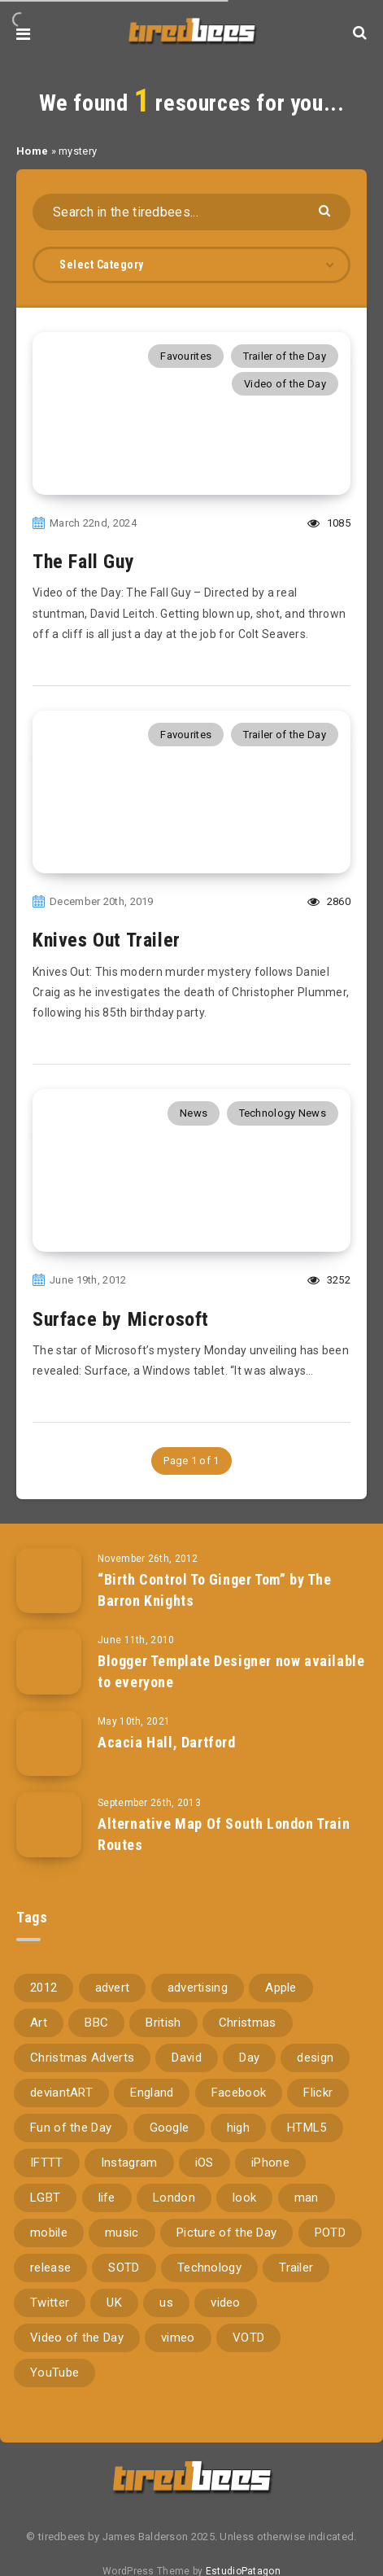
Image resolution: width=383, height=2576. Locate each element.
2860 (328, 901)
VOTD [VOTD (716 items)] (248, 2337)
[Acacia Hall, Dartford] (48, 1743)
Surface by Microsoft (121, 1319)
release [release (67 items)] (50, 2267)
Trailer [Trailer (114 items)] (296, 2267)
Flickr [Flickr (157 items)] (318, 2092)
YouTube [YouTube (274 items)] (54, 2372)
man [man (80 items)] (306, 2197)
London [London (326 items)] (174, 2197)
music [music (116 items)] (122, 2232)
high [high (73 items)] (238, 2127)
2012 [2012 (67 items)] (43, 1987)
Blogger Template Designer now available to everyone (231, 1671)
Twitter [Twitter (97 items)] (49, 2302)
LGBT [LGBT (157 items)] (45, 2197)
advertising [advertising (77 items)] (198, 1987)
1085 (328, 523)
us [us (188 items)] (166, 2302)
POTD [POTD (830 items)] (330, 2232)
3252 (328, 1280)
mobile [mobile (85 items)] (48, 2232)
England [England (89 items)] (151, 2092)
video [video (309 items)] (226, 2302)
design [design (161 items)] (315, 2057)
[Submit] (326, 209)
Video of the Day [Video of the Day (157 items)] (77, 2337)
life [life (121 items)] (106, 2197)
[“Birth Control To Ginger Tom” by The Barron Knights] (48, 1580)
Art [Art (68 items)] (38, 2022)
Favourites (185, 356)
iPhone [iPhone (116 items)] (270, 2162)
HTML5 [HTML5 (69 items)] (307, 2127)
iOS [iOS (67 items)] (204, 2162)
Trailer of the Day (284, 356)
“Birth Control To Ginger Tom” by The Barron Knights (215, 1590)
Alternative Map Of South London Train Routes (224, 1834)
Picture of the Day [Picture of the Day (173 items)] (226, 2232)
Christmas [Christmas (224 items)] (247, 2022)
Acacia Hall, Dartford (167, 1742)
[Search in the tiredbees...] (191, 212)
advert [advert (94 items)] (112, 1987)
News (193, 1113)
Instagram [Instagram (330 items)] (129, 2162)
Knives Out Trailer (107, 940)
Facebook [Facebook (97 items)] (238, 2092)
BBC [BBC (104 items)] (96, 2022)
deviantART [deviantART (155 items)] (61, 2092)
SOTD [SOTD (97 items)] (123, 2267)
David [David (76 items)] (187, 2057)
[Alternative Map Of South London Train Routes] (48, 1824)
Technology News (283, 1113)
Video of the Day (285, 384)
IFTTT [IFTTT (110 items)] (46, 2162)
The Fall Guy (83, 561)
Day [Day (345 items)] (249, 2057)
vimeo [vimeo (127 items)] (178, 2337)
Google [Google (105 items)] (169, 2127)
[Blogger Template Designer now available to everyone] (48, 1662)
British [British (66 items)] (163, 2022)
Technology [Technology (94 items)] (209, 2267)
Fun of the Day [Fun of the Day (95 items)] (70, 2127)
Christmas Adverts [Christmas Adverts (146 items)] (82, 2057)
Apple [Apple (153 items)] (281, 1987)
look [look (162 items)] (244, 2197)
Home (32, 151)
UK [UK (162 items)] (114, 2302)
